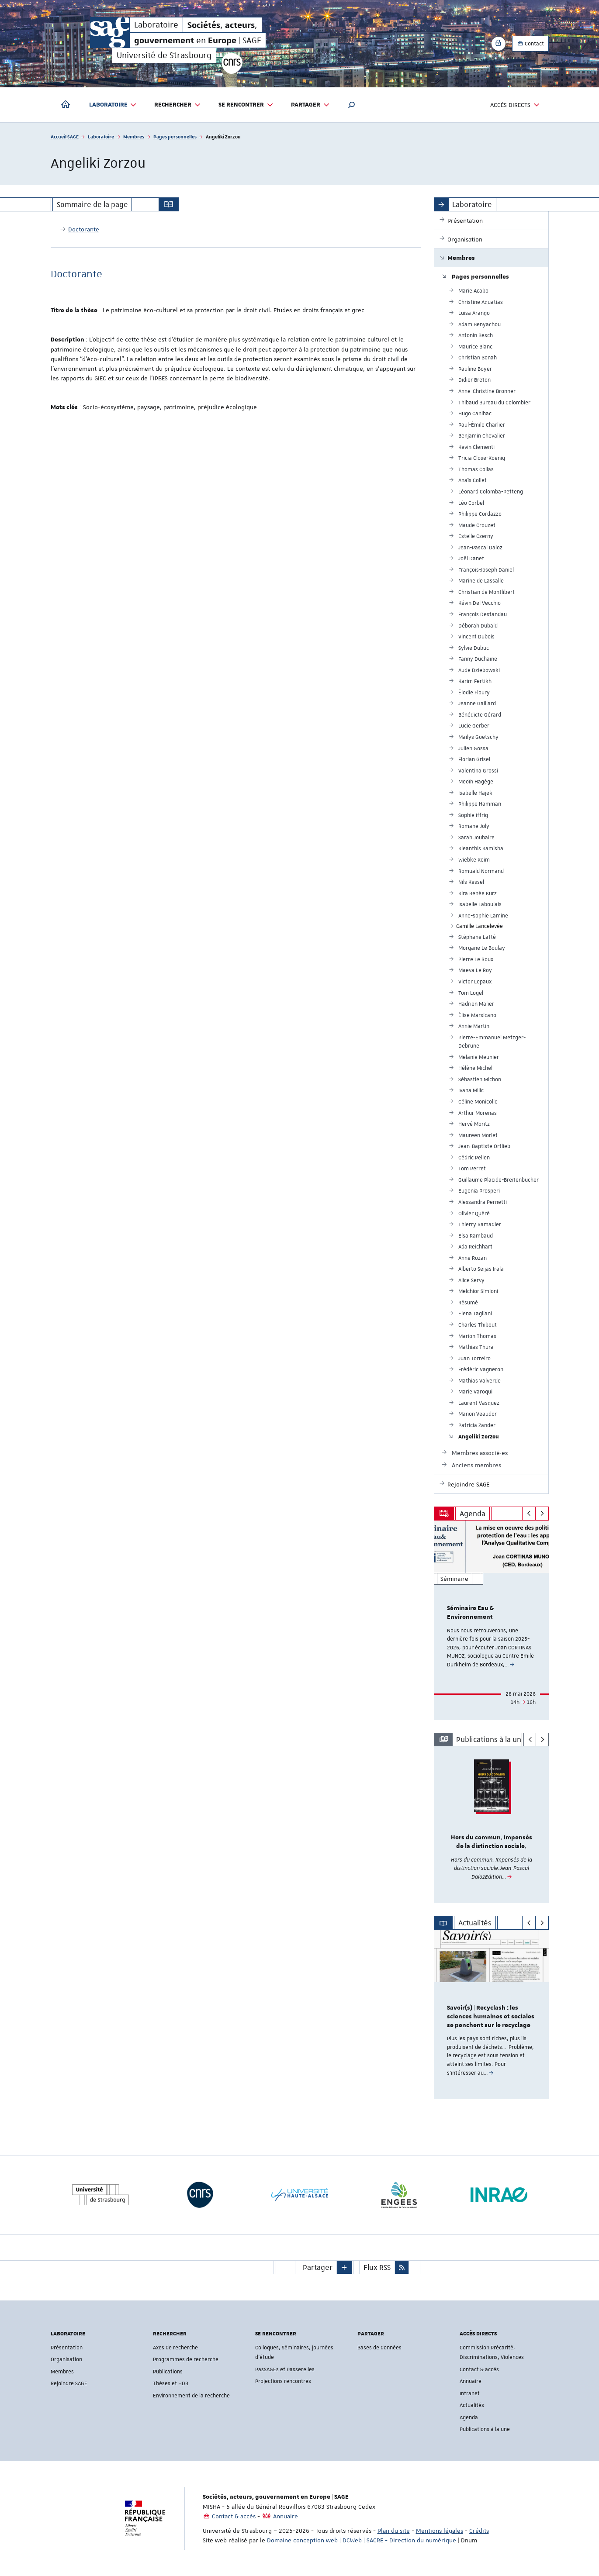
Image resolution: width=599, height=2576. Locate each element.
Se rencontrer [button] (246, 105)
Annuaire (470, 2381)
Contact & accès (479, 2369)
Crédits (479, 2531)
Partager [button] (310, 105)
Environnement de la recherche (191, 2395)
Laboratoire (101, 136)
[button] (352, 104)
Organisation (66, 2359)
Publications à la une (485, 2429)
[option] (491, 1620)
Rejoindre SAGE (69, 2383)
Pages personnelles (175, 136)
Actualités (472, 2405)
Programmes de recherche (185, 2359)
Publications (168, 2371)
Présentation (67, 2347)
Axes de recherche (175, 2347)
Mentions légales (439, 2531)
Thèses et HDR (170, 2383)
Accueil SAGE (65, 136)
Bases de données (379, 2347)
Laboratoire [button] (113, 105)
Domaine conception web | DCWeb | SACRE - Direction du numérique (361, 2540)
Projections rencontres (283, 2381)
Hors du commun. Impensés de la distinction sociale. (491, 1842)
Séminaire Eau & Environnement (470, 1612)
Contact (530, 43)
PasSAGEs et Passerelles (285, 2369)
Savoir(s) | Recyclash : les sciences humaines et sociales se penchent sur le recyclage (490, 2016)
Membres (133, 136)
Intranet (470, 2393)
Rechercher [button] (177, 105)
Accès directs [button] (515, 105)
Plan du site (393, 2531)
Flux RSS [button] (377, 2267)
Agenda (469, 2417)
